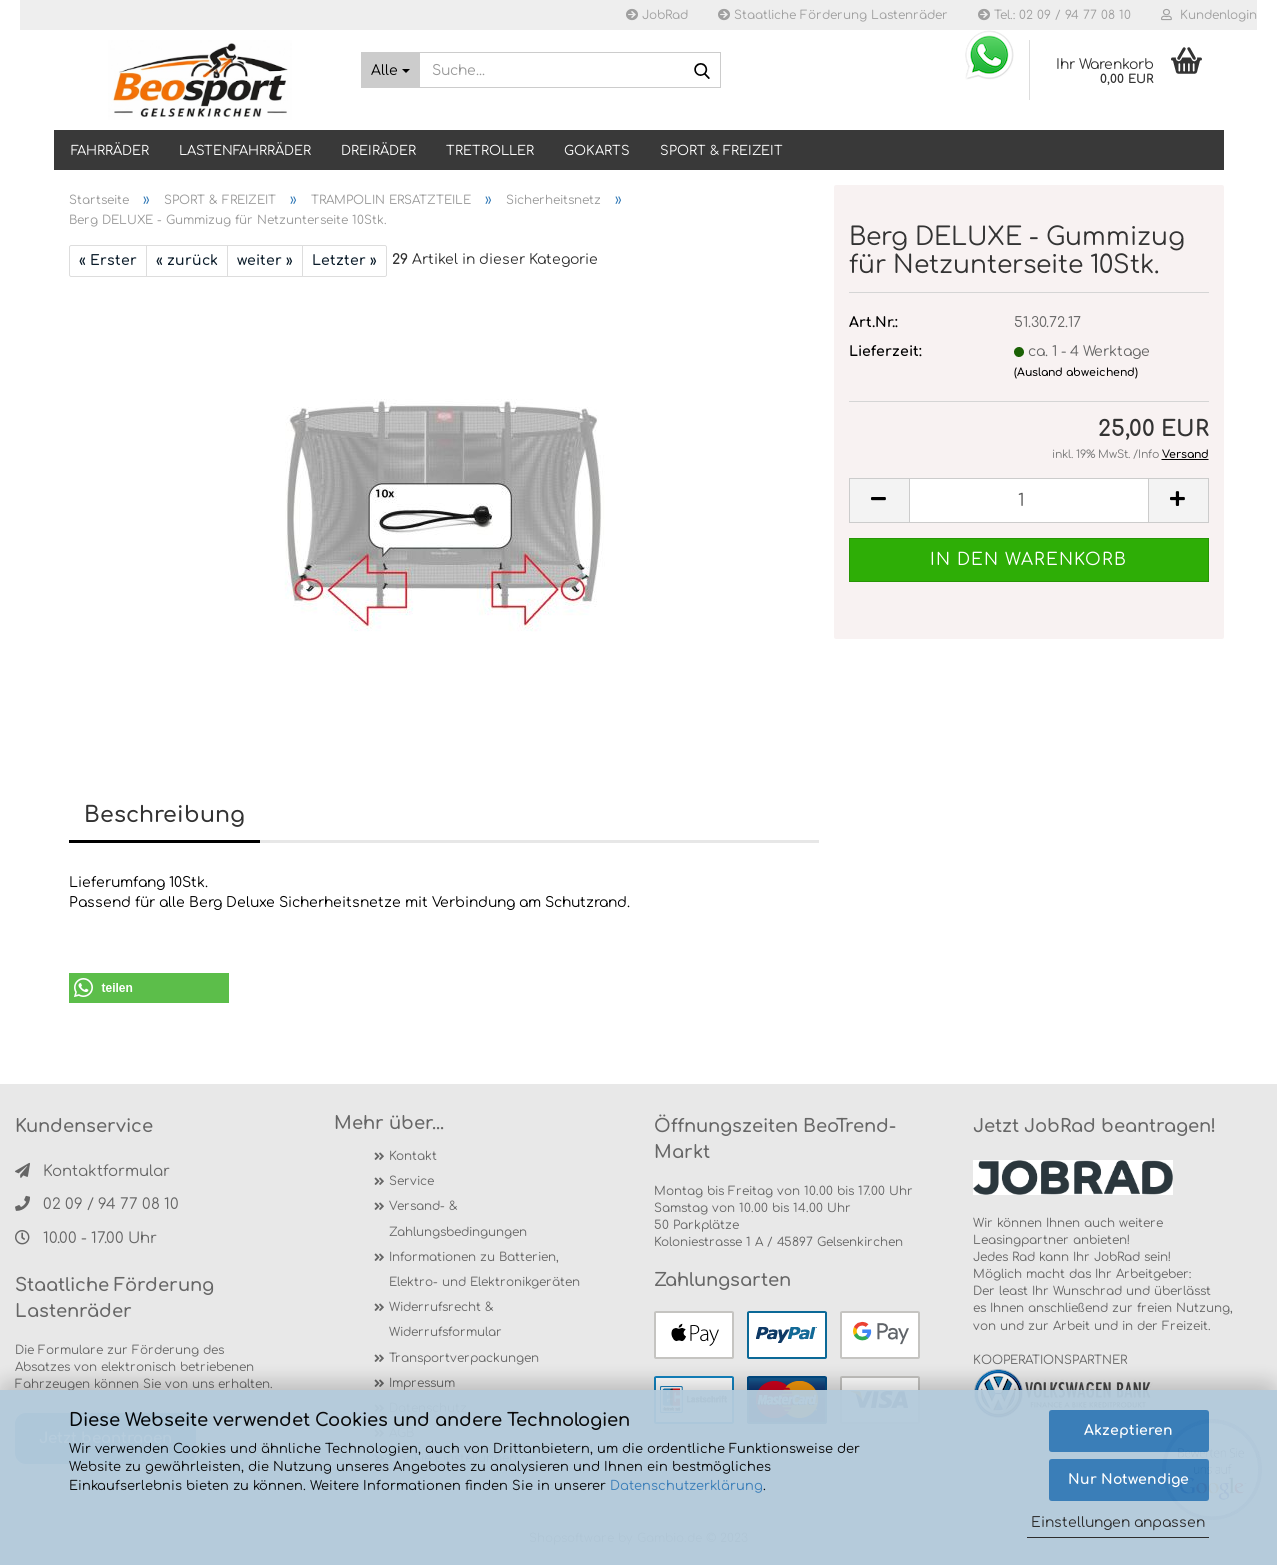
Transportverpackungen (464, 1358)
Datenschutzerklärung (686, 1486)
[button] (149, 988)
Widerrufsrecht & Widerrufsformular (445, 1319)
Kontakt (413, 1156)
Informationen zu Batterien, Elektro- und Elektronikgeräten (484, 1269)
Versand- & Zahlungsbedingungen (458, 1218)
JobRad (657, 15)
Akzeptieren (1128, 1430)
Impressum (422, 1383)
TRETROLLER (490, 151)
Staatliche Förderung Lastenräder (833, 15)
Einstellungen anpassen (1118, 1522)
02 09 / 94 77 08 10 (97, 1204)
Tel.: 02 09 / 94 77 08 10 (1054, 15)
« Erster (108, 260)
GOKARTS (597, 151)
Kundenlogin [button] (1209, 15)
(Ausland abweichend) (1076, 372)
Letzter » (344, 260)
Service (411, 1181)
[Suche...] (390, 70)
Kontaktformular (92, 1171)
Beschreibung (164, 815)
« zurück (187, 260)
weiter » (265, 260)
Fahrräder (110, 151)
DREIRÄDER (378, 151)
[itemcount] (1029, 500)
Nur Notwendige (1128, 1479)
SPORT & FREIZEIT (721, 151)
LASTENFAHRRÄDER (245, 151)
